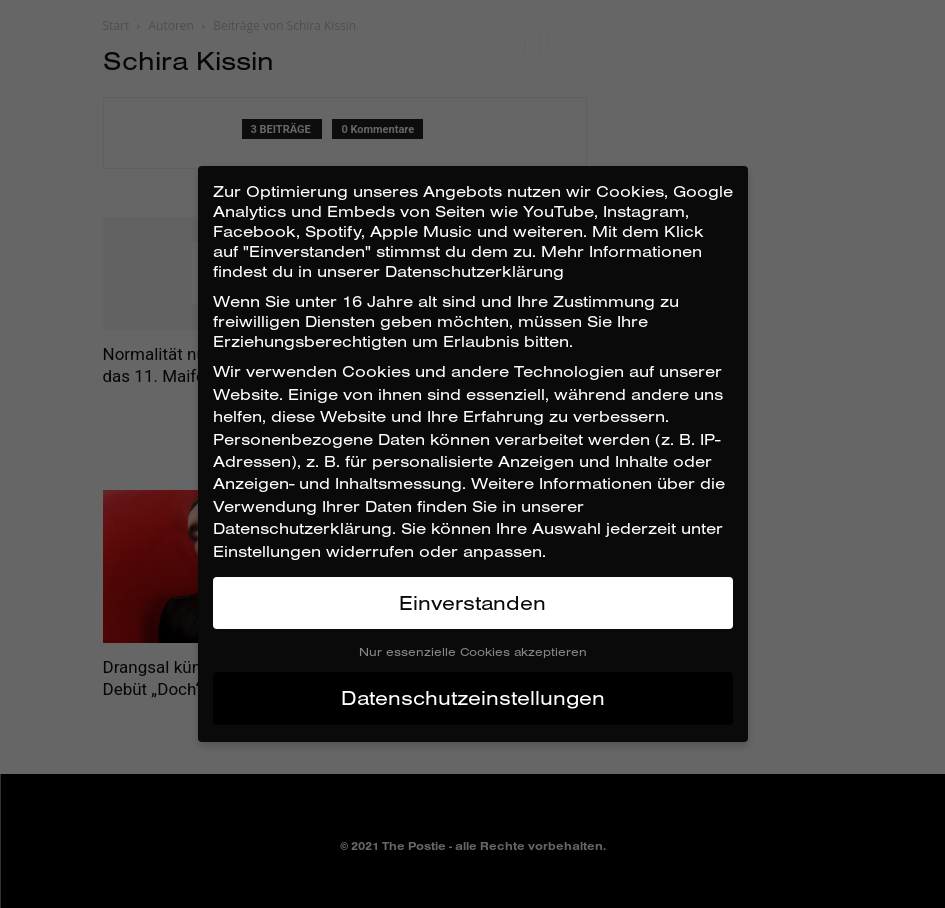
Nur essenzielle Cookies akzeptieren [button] (473, 651)
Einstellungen (267, 551)
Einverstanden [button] (472, 602)
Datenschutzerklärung (302, 528)
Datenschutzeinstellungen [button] (473, 697)
